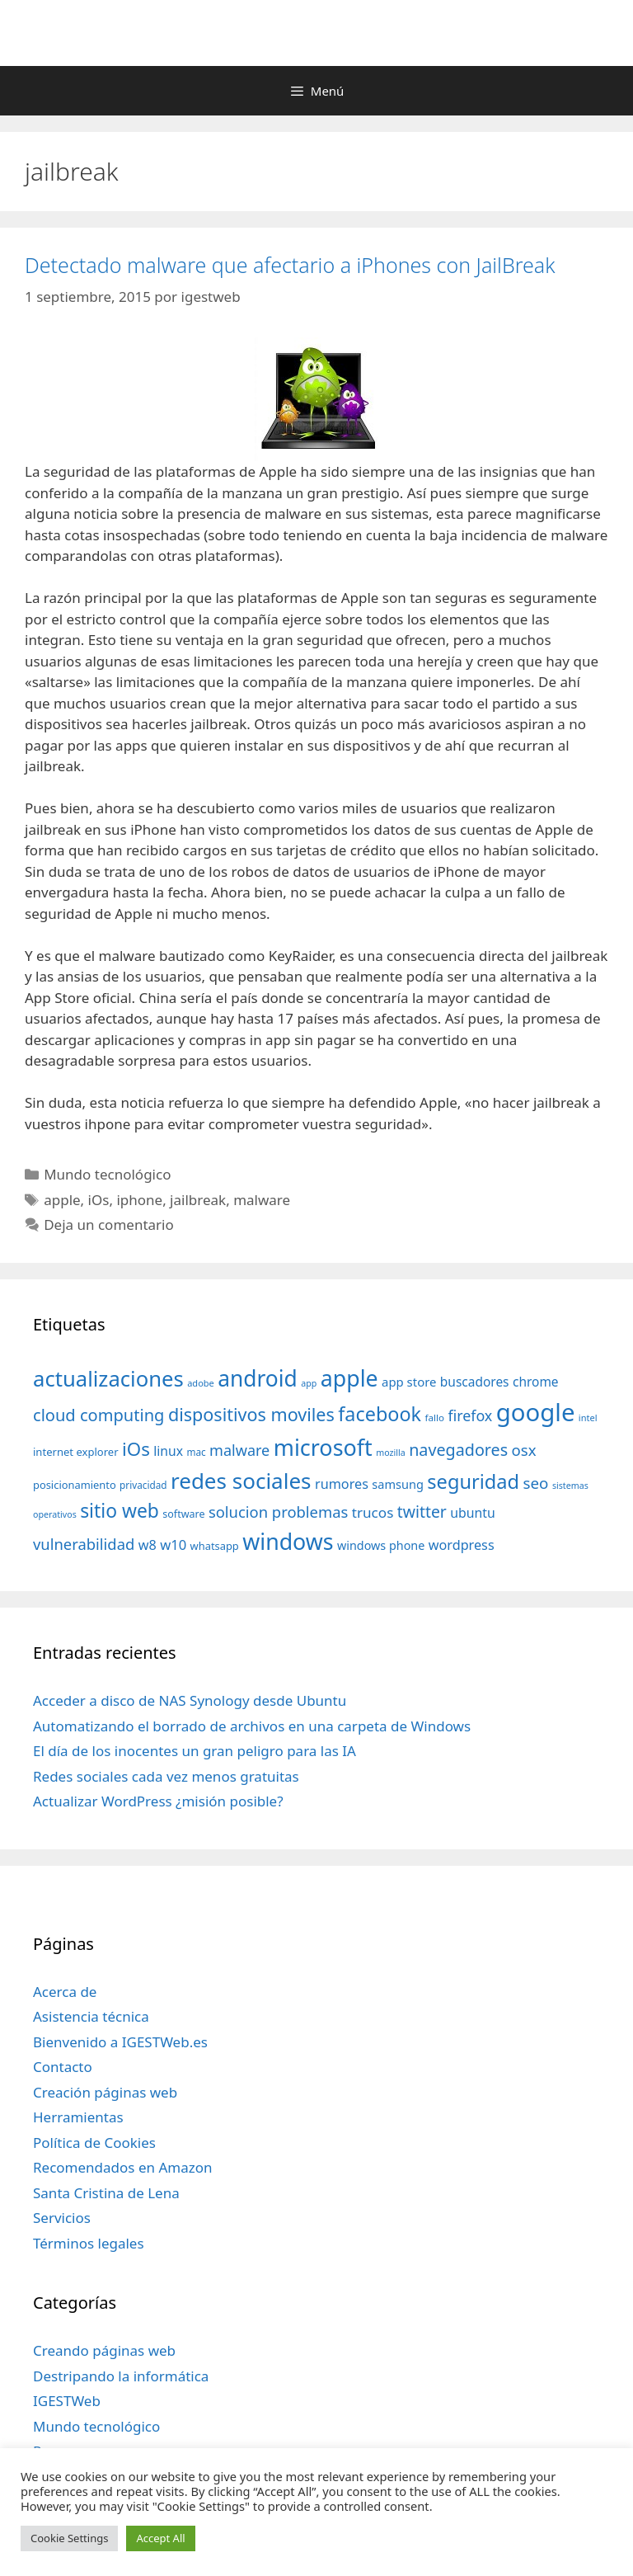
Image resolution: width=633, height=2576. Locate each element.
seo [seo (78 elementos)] (536, 1483)
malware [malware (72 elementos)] (239, 1450)
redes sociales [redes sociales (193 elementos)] (241, 1480)
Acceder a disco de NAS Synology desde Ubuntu (189, 1700)
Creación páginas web (105, 2092)
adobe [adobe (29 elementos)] (200, 1383)
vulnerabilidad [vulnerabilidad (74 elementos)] (83, 1543)
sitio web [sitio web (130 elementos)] (119, 1510)
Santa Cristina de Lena (106, 2192)
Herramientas (78, 2116)
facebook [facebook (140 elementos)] (379, 1414)
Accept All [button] (160, 2538)
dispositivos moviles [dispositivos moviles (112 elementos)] (251, 1414)
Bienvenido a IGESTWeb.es (120, 2041)
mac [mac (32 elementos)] (195, 1451)
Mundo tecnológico (107, 1174)
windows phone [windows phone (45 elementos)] (380, 1545)
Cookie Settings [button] (69, 2538)
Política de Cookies (94, 2142)
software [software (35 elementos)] (183, 1514)
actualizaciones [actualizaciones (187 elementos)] (108, 1378)
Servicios (62, 2217)
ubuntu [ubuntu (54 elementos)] (472, 1513)
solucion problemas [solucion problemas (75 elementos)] (278, 1511)
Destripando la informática (121, 2375)
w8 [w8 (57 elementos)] (147, 1545)
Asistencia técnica (91, 2016)
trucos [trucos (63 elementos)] (373, 1512)
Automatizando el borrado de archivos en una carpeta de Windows (252, 1726)
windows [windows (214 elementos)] (287, 1541)
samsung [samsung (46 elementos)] (398, 1484)
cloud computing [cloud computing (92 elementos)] (98, 1415)
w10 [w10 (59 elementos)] (173, 1544)
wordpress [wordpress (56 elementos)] (462, 1545)
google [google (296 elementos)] (535, 1412)
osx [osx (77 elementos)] (524, 1449)
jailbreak (198, 1199)
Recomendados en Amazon (122, 2167)
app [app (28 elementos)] (308, 1383)
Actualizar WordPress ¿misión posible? (158, 1801)
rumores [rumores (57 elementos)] (341, 1484)
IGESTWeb (67, 2400)
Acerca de (64, 1991)
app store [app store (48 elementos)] (409, 1381)
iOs (99, 1199)
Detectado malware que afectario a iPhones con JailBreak (290, 265)
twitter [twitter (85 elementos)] (422, 1511)
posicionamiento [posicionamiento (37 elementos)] (74, 1484)
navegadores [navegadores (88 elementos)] (458, 1450)
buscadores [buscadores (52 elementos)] (474, 1382)
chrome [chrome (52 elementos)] (536, 1382)
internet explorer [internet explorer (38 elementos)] (76, 1451)
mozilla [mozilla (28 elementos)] (391, 1452)
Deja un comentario (109, 1224)
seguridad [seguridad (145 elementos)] (473, 1481)
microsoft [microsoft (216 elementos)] (323, 1447)
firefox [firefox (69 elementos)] (470, 1415)
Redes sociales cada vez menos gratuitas (166, 1776)
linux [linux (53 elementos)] (168, 1451)
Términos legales (88, 2243)
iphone (139, 1199)
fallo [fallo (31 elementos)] (434, 1417)
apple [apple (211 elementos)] (349, 1378)
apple (62, 1199)
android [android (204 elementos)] (258, 1378)
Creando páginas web (104, 2350)
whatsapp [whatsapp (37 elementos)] (214, 1545)
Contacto (62, 2066)
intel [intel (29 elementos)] (588, 1417)
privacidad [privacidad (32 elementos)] (143, 1484)
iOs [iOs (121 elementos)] (136, 1449)
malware (261, 1199)
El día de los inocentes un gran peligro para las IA (194, 1750)
